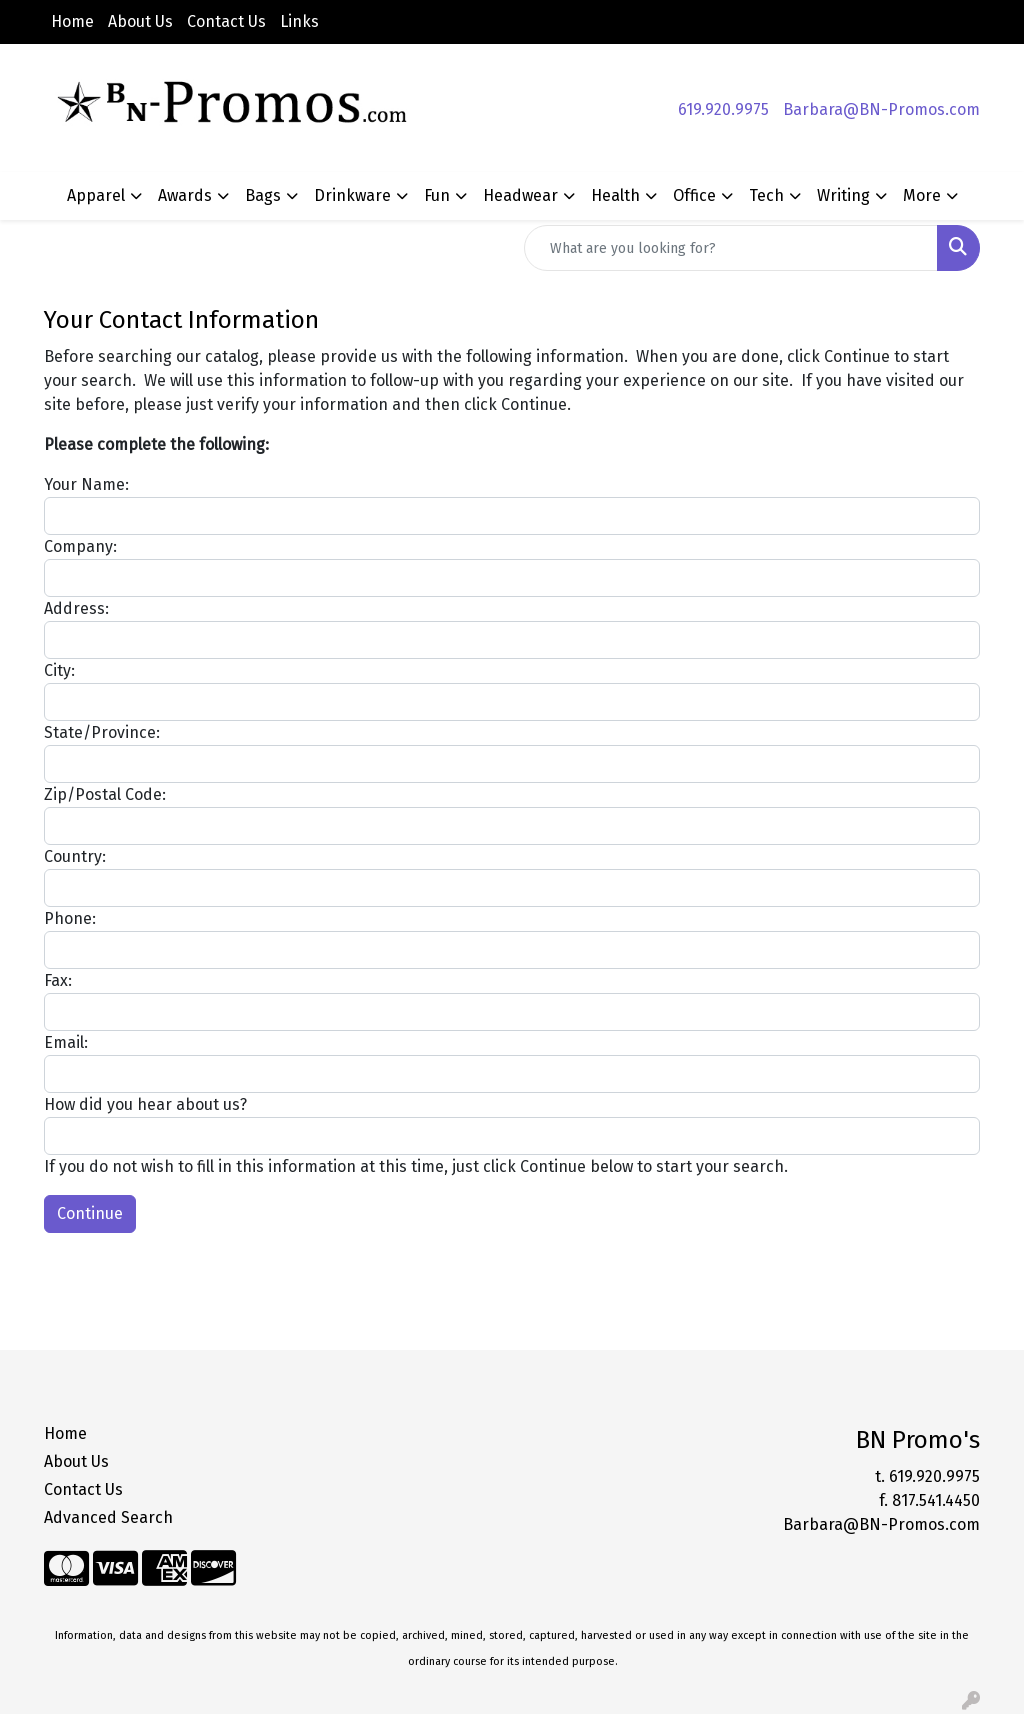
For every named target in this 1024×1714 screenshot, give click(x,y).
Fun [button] (437, 195)
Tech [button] (766, 195)
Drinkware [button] (352, 195)
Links (299, 21)
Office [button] (694, 195)
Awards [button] (185, 195)
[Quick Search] (731, 248)
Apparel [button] (96, 195)
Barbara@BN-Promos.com (881, 109)
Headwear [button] (520, 195)
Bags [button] (263, 195)
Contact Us (226, 21)
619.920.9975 (723, 109)
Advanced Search (108, 1517)
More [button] (922, 195)
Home (72, 21)
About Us (140, 21)
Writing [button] (843, 195)
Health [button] (615, 195)
